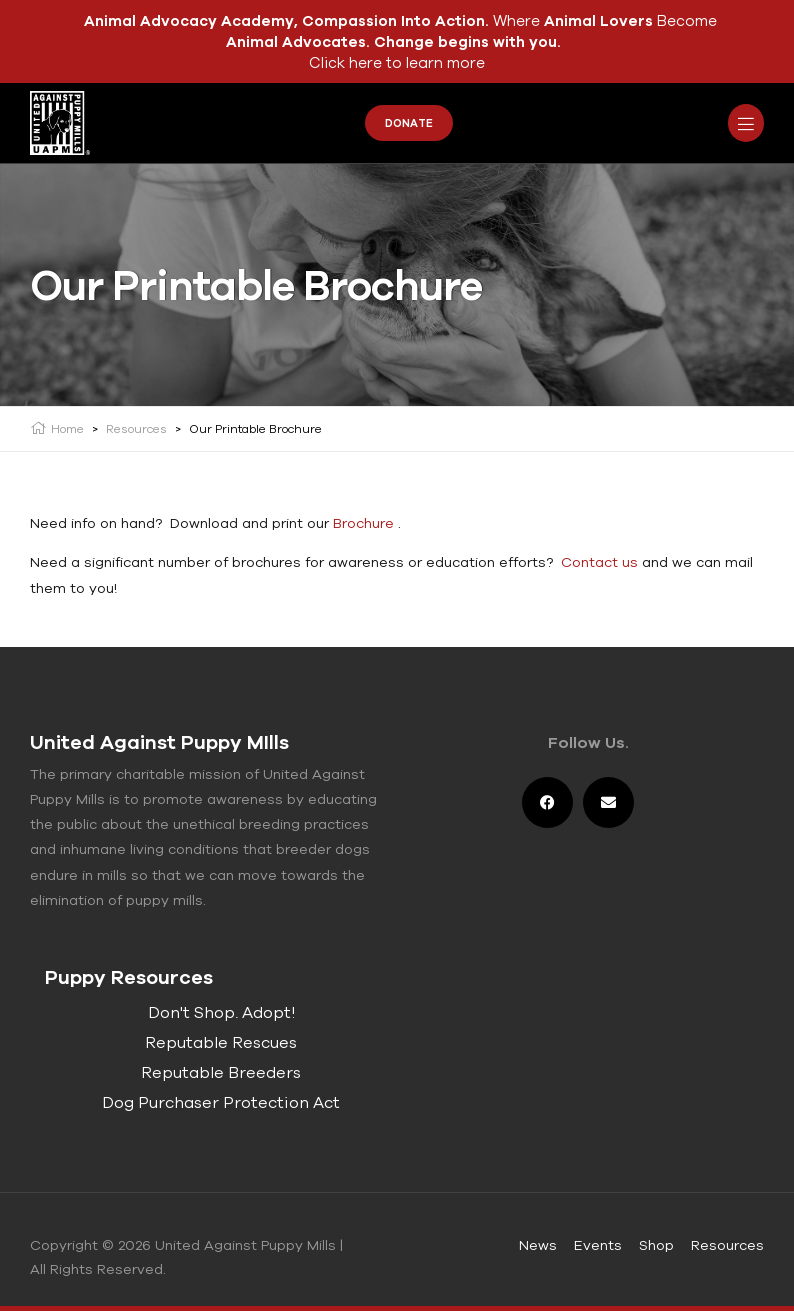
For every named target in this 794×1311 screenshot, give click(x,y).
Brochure (363, 523)
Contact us (599, 562)
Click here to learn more (397, 62)
